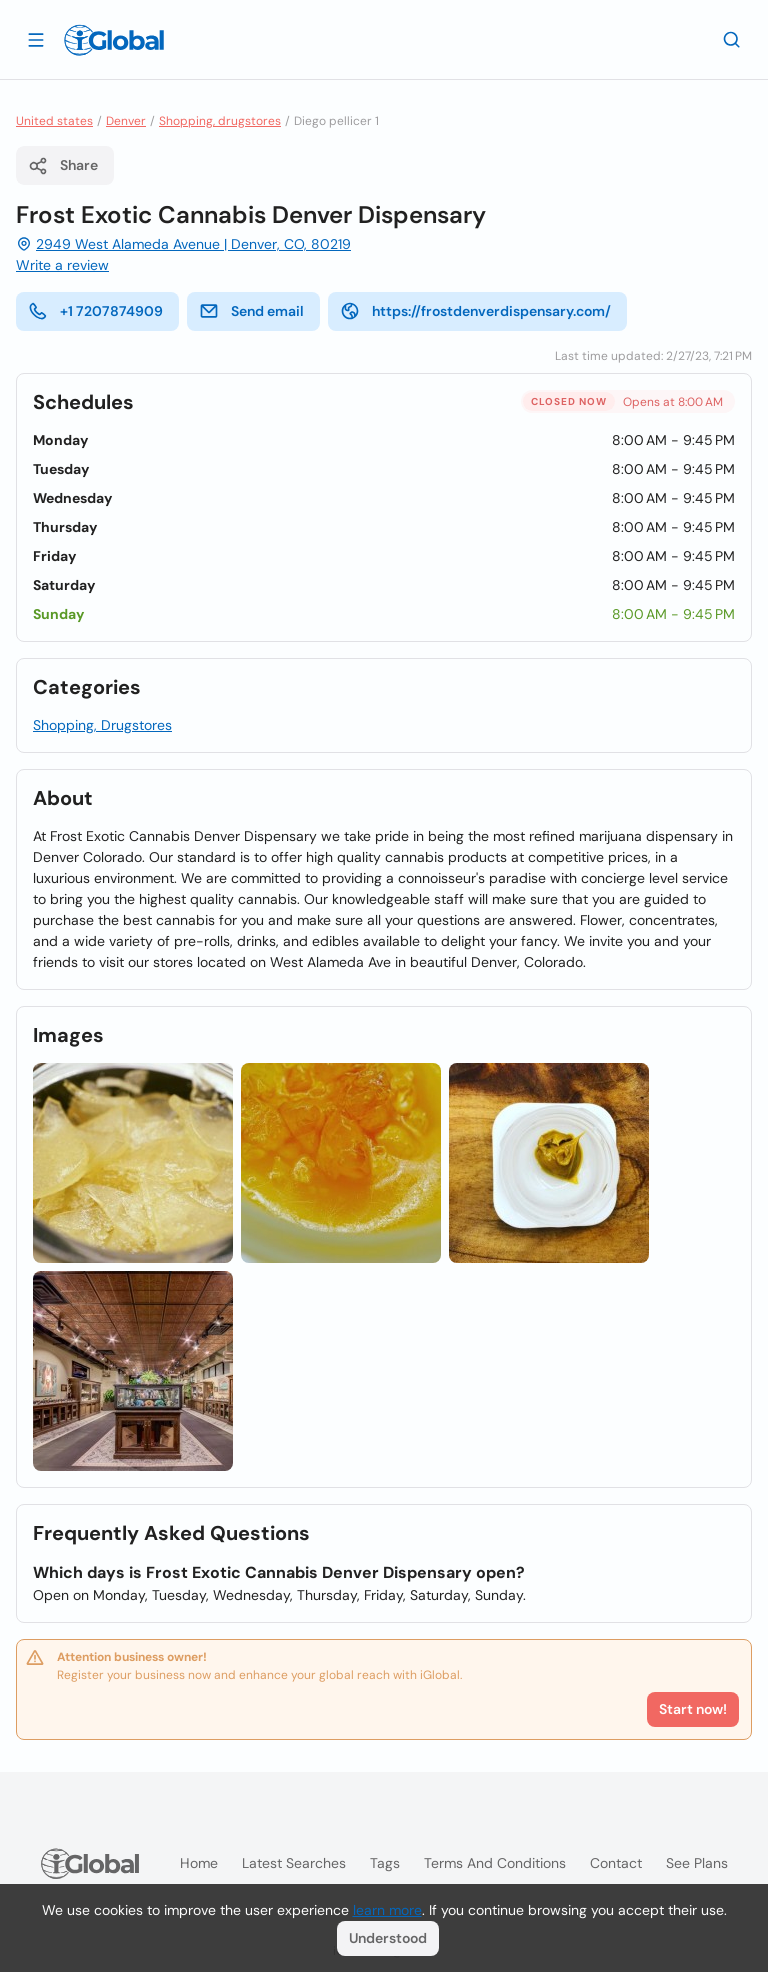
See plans (697, 1863)
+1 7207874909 (95, 311)
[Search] (732, 39)
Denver (126, 121)
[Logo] (114, 40)
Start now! (693, 1709)
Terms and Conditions (495, 1863)
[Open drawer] (36, 39)
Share (63, 166)
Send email (251, 311)
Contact (616, 1863)
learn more (387, 1910)
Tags (385, 1863)
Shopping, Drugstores (102, 725)
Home (199, 1863)
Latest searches (294, 1863)
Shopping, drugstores (220, 121)
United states (54, 121)
